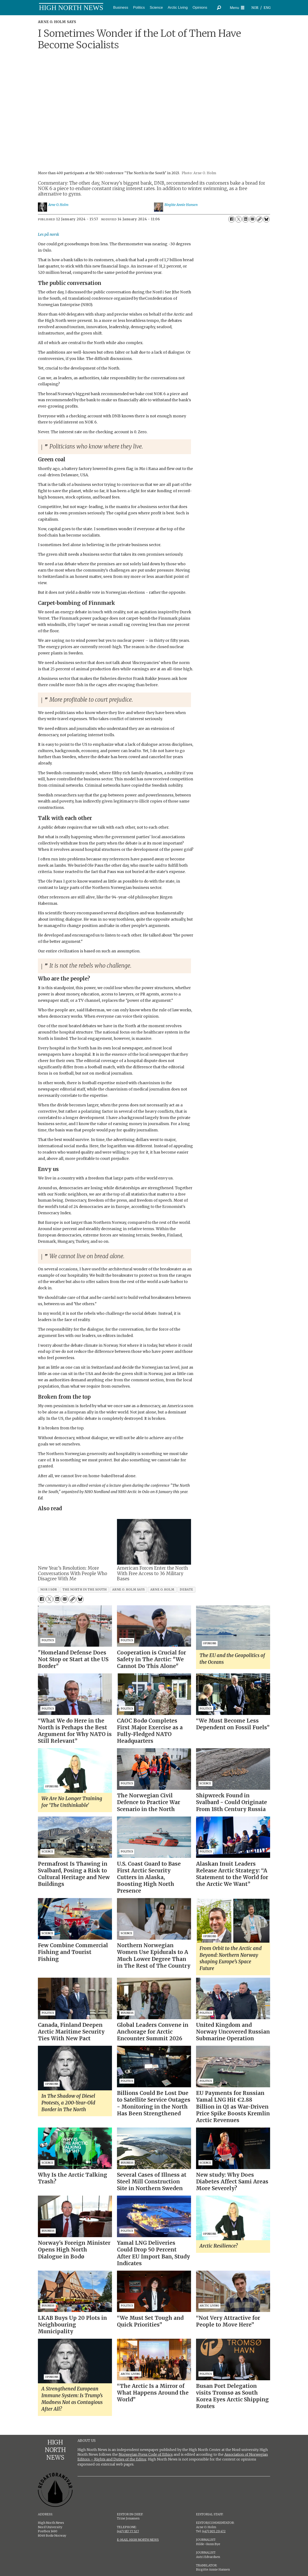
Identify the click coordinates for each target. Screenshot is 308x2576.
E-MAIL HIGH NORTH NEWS (138, 2540)
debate (186, 1589)
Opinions (200, 7)
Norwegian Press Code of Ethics (146, 2454)
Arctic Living (178, 7)
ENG (267, 8)
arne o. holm (162, 1589)
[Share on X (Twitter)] (238, 219)
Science (156, 7)
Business (120, 7)
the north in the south (85, 1589)
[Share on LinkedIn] (245, 219)
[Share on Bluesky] (266, 219)
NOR (254, 8)
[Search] (219, 7)
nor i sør (48, 1589)
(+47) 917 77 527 (128, 2531)
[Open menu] (237, 7)
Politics (139, 7)
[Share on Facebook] (231, 219)
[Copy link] (259, 219)
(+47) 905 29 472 (214, 2531)
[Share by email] (252, 219)
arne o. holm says (128, 1589)
